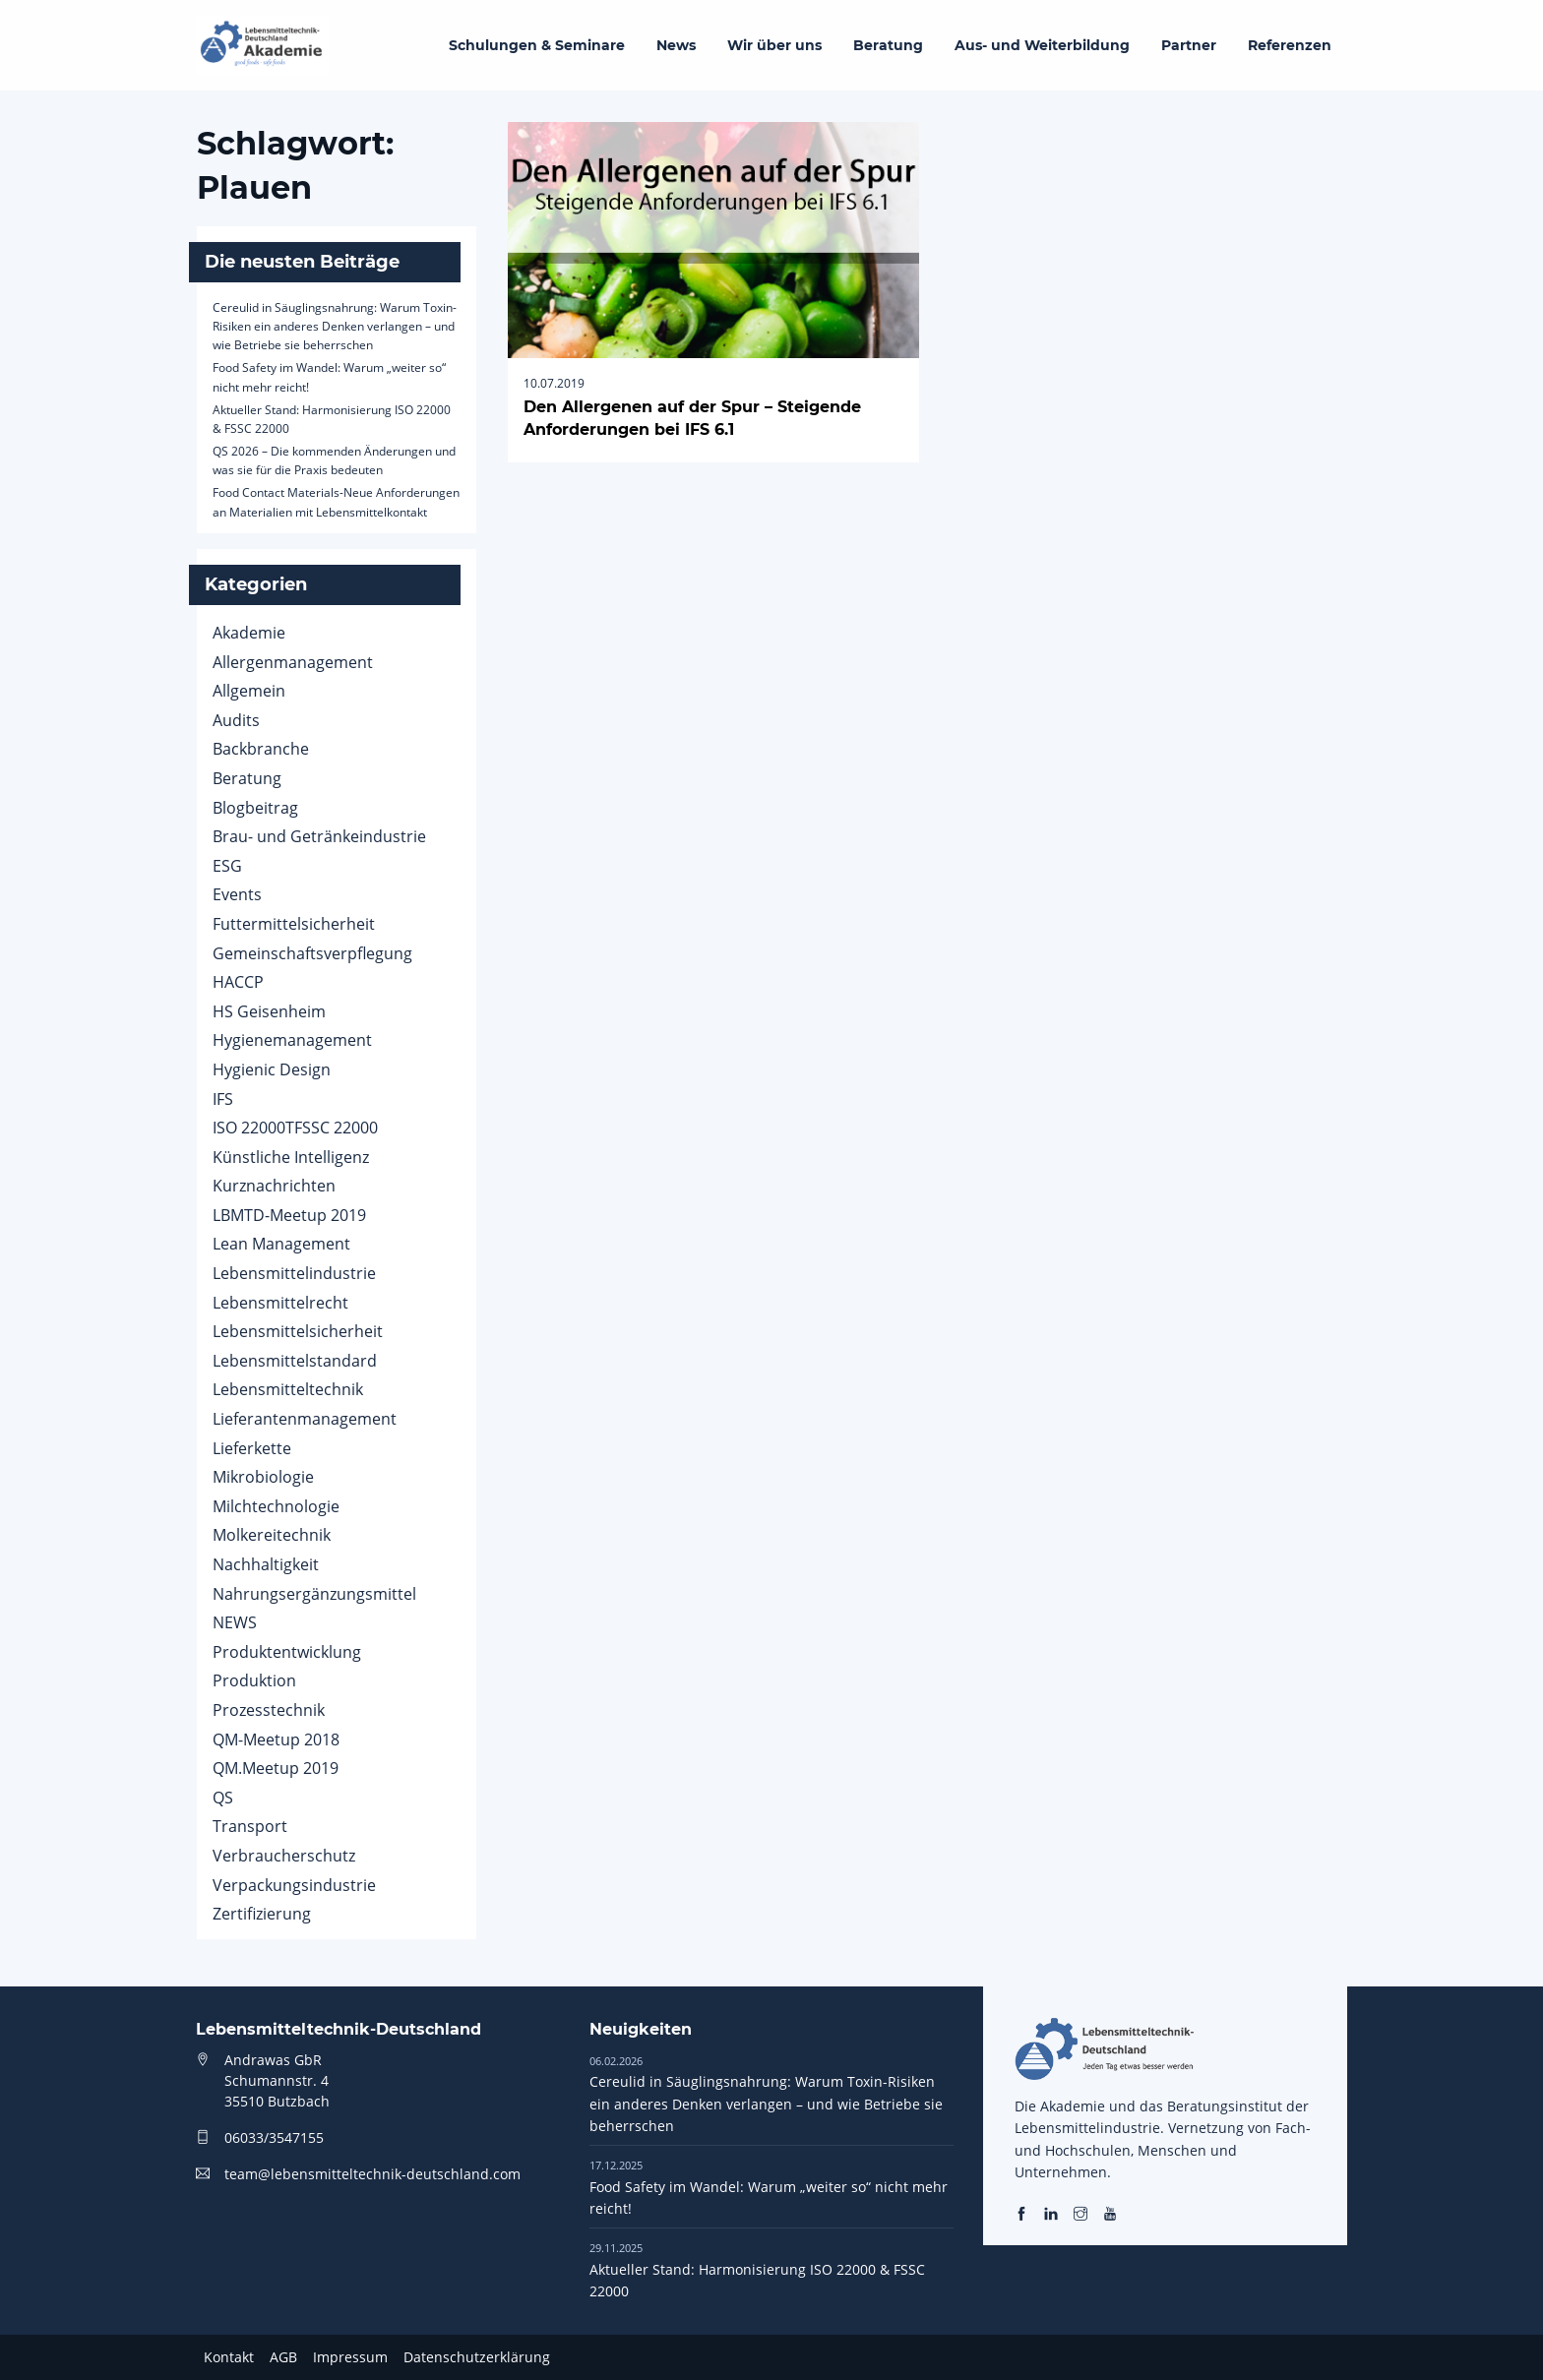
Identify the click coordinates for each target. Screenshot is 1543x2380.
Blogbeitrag (255, 808)
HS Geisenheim (269, 1011)
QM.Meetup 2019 (276, 1768)
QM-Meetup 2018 (276, 1739)
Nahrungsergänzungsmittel (314, 1594)
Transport (250, 1826)
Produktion (254, 1680)
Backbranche (261, 749)
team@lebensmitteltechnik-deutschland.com (372, 2174)
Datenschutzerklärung (476, 2357)
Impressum (350, 2357)
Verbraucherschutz (284, 1855)
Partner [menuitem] (1188, 45)
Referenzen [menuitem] (1289, 45)
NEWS (235, 1622)
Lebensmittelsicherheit (298, 1331)
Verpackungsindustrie (294, 1885)
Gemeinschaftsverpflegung (312, 953)
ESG (227, 866)
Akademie (249, 632)
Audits (236, 720)
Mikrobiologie (263, 1477)
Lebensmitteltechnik (288, 1389)
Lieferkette (252, 1448)
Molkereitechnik (272, 1535)
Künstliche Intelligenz (291, 1157)
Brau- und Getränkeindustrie (319, 836)
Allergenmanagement (293, 662)
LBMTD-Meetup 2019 (289, 1215)
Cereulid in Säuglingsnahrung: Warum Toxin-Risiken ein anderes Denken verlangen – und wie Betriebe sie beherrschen (335, 326)
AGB (283, 2357)
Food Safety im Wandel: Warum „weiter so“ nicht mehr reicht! (768, 2187)
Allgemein (249, 691)
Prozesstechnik (269, 1710)
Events (237, 894)
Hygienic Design (272, 1069)
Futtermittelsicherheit (294, 924)
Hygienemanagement (292, 1040)
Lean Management (281, 1243)
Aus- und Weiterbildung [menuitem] (1042, 45)
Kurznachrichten (274, 1185)
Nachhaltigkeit (266, 1564)
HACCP (238, 982)
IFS (223, 1099)
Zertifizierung (262, 1913)
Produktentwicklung (287, 1652)
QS (223, 1797)
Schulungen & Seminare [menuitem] (537, 45)
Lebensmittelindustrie (294, 1273)
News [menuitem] (676, 45)
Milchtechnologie (276, 1506)
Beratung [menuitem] (888, 45)
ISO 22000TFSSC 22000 (295, 1127)
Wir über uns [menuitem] (774, 45)
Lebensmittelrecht (280, 1302)
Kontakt (229, 2357)
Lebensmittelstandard (295, 1361)
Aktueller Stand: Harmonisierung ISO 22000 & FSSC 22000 (757, 2269)
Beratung (247, 778)
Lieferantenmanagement (305, 1419)
